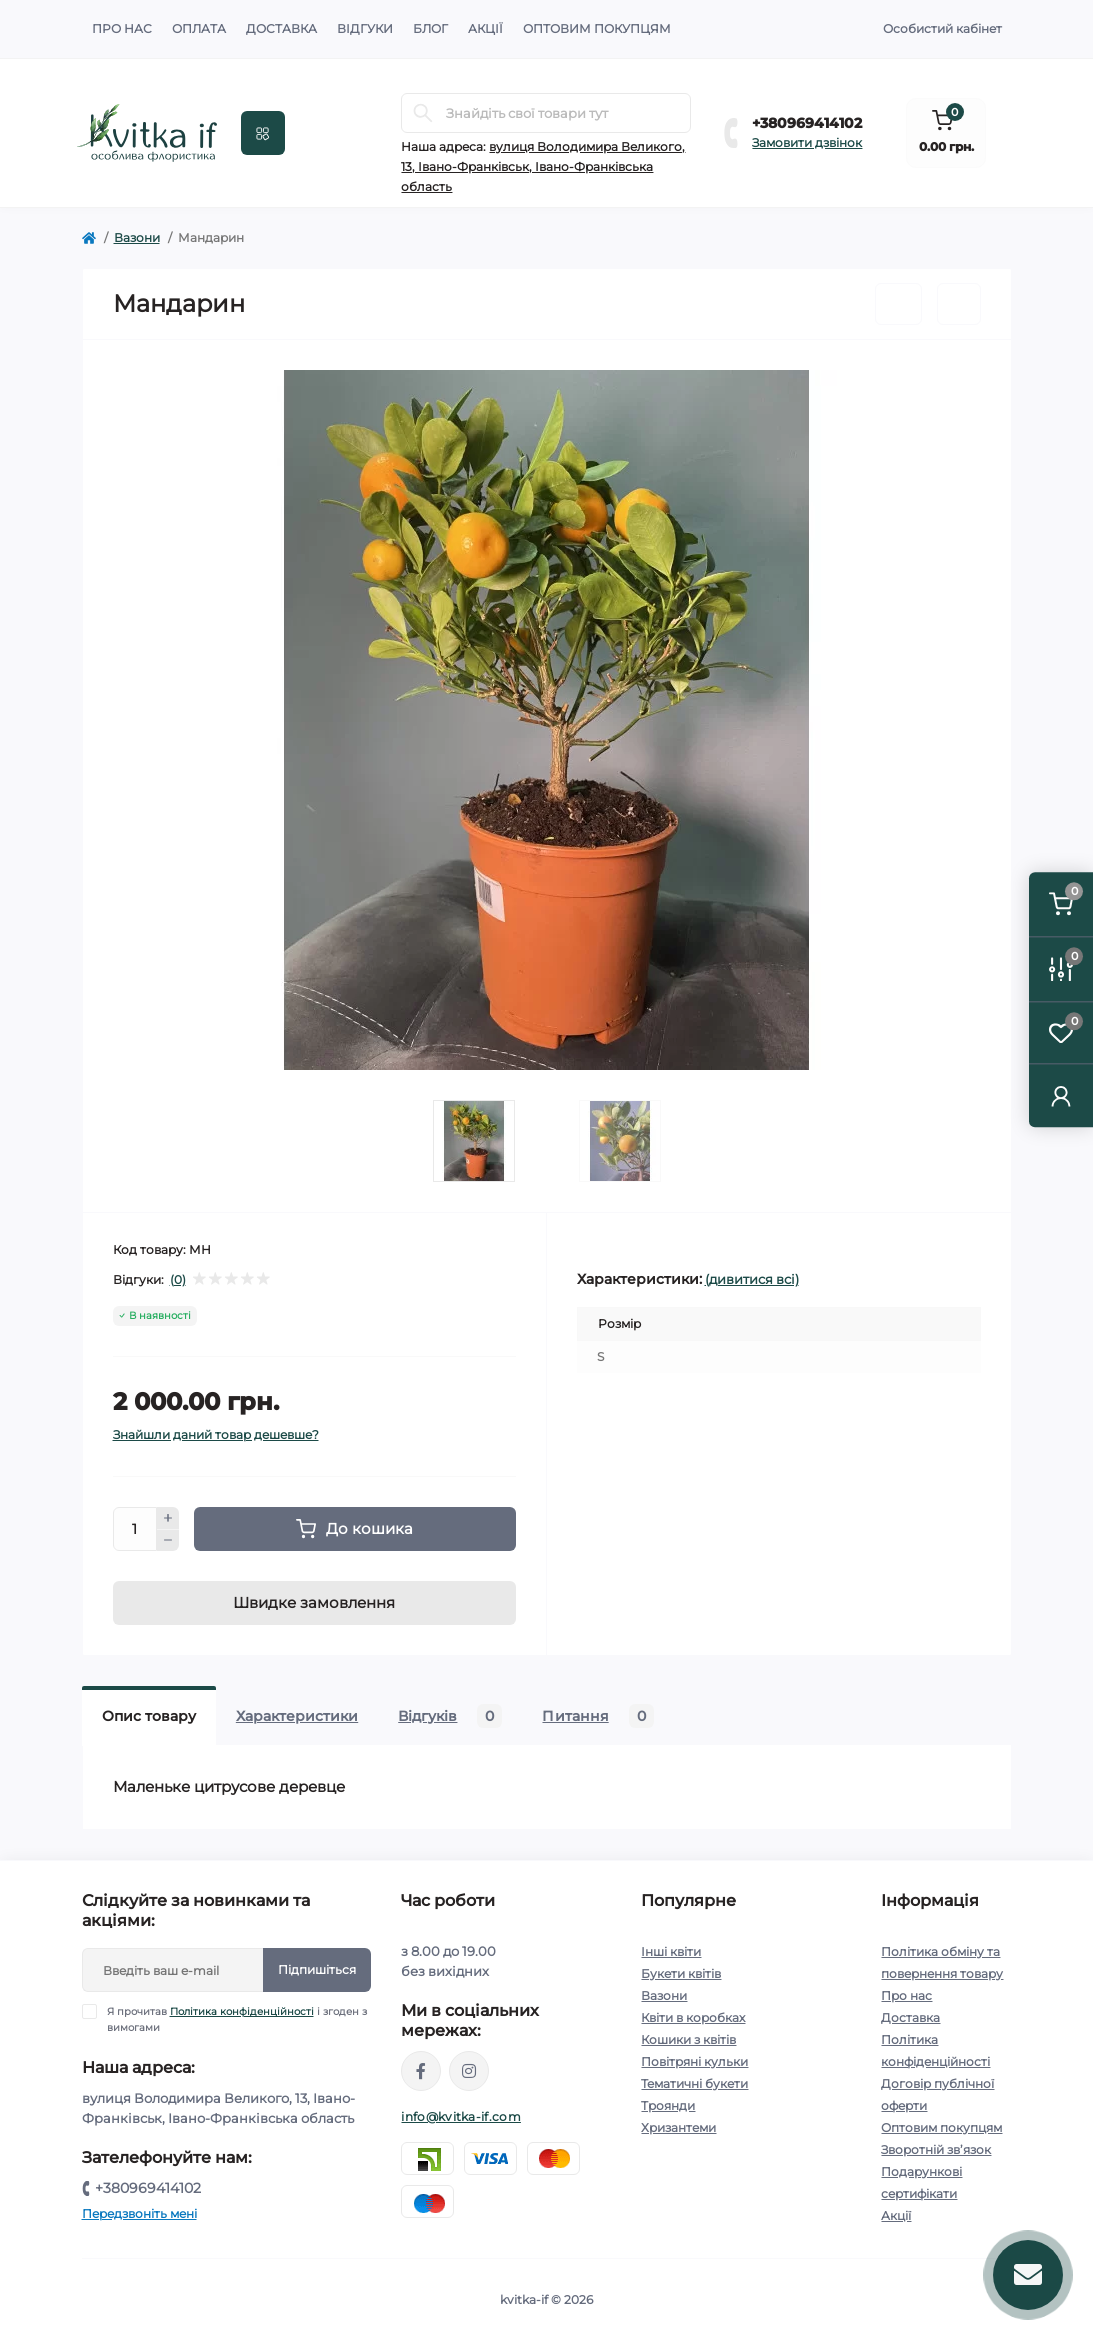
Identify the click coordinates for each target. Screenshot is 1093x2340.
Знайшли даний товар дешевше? (216, 1434)
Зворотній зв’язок (936, 2149)
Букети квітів (681, 1973)
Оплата (199, 28)
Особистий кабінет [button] (942, 28)
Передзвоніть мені (139, 2213)
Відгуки (365, 28)
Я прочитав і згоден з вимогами (237, 2019)
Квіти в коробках (693, 2017)
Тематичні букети (694, 2083)
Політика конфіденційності (242, 2011)
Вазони (137, 237)
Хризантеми (678, 2127)
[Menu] (263, 133)
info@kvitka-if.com (460, 2116)
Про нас (122, 28)
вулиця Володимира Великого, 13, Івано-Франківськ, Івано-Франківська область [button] (543, 166)
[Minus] (168, 1541)
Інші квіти (671, 1951)
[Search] (423, 113)
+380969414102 (807, 123)
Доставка (281, 28)
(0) (178, 1280)
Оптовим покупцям (597, 28)
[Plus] (168, 1518)
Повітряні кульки (694, 2061)
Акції (485, 28)
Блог (430, 28)
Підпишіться (317, 1969)
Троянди (668, 2105)
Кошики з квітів (688, 2039)
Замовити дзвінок (807, 142)
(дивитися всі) (752, 1279)
